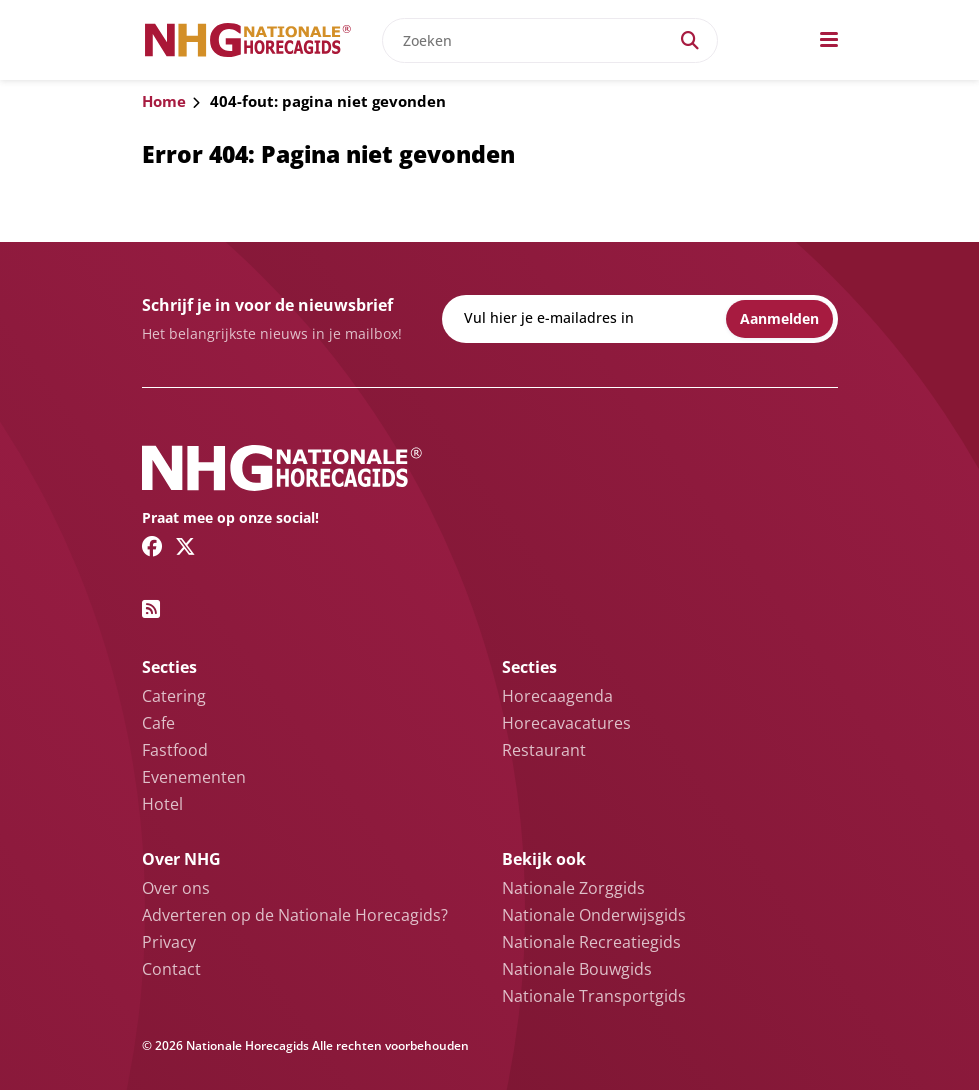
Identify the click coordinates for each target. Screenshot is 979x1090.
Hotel (162, 804)
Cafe (158, 723)
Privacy (169, 942)
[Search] (690, 40)
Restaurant (544, 750)
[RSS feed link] (151, 609)
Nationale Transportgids (594, 996)
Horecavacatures (566, 723)
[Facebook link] (152, 546)
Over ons (176, 888)
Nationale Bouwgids (577, 969)
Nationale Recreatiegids (591, 942)
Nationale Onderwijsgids (594, 915)
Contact (171, 969)
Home (164, 101)
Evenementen (194, 777)
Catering (174, 696)
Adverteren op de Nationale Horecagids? (295, 915)
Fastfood (175, 750)
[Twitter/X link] (185, 546)
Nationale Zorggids (573, 888)
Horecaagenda (557, 696)
